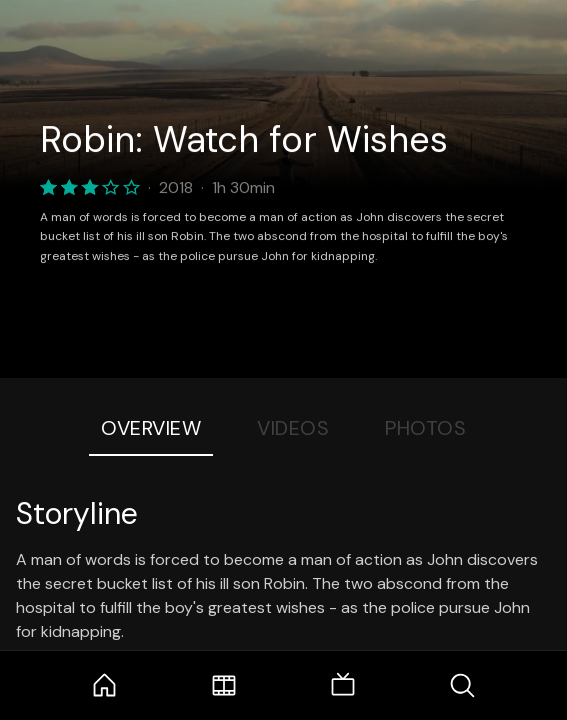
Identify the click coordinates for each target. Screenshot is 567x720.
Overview (151, 428)
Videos (293, 428)
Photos (425, 428)
